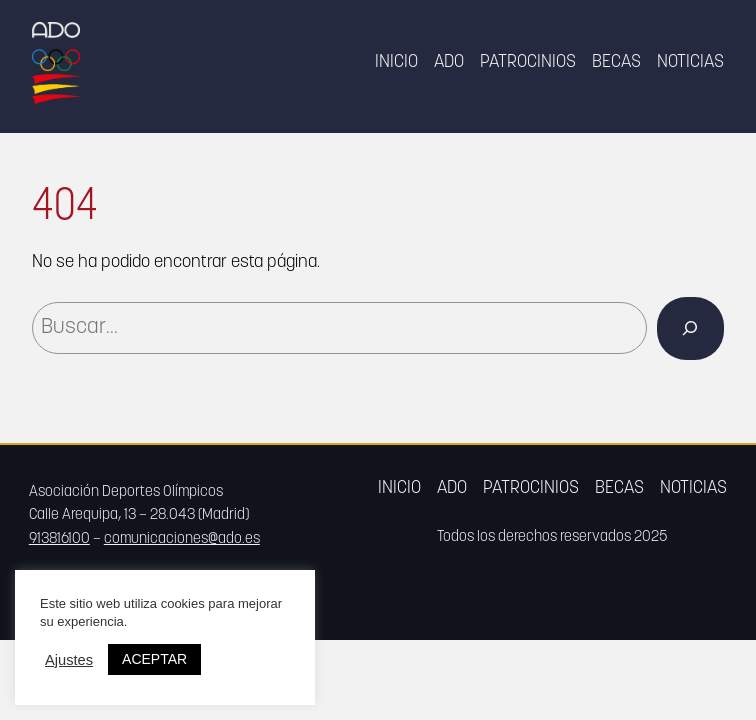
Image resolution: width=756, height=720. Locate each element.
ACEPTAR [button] (154, 659)
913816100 (59, 539)
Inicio (396, 62)
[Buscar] (690, 328)
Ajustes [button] (69, 660)
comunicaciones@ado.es (182, 539)
